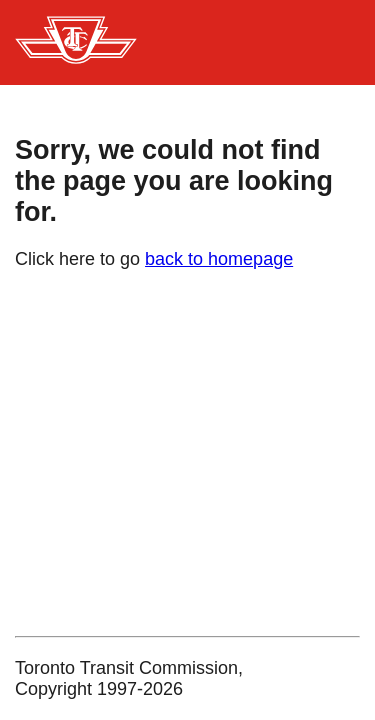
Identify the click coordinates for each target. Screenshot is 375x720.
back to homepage (219, 259)
